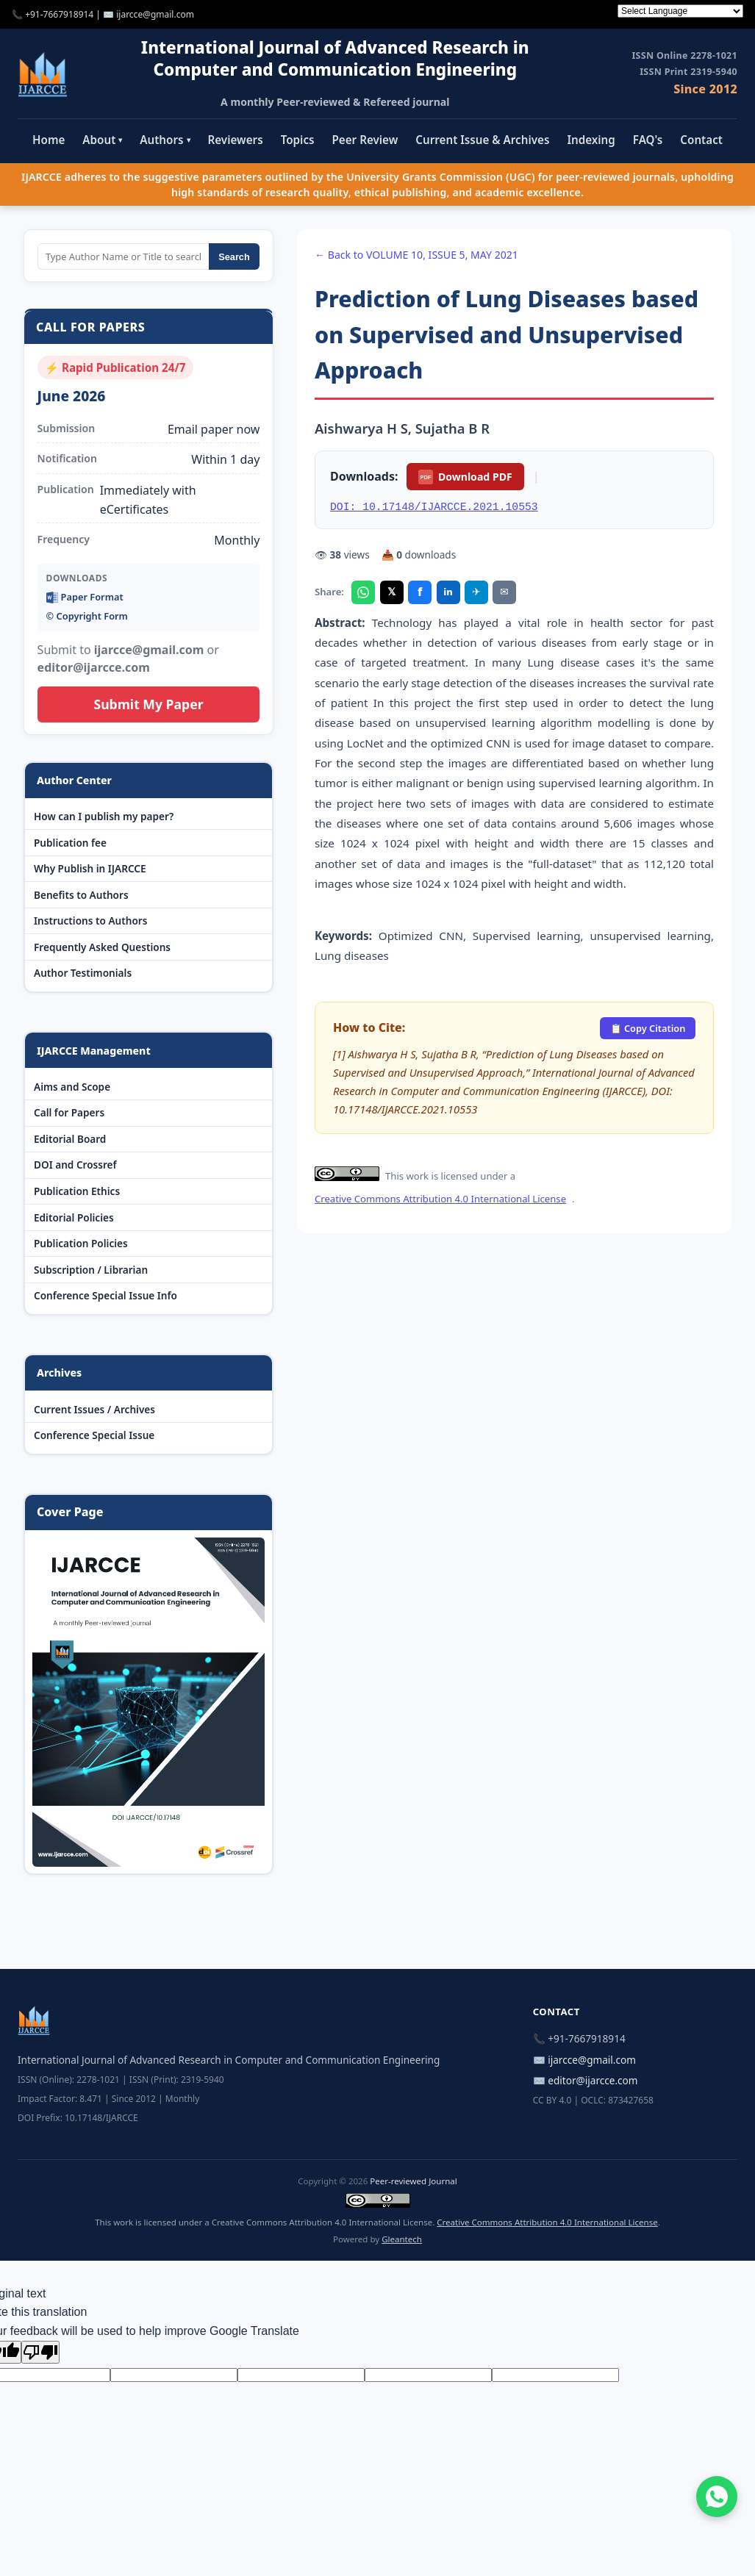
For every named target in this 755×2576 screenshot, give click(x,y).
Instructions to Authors (90, 921)
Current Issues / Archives (94, 1409)
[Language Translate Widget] (680, 11)
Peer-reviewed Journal (413, 2180)
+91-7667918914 (59, 14)
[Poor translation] (40, 2352)
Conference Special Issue (94, 1435)
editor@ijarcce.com (592, 2080)
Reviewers (235, 139)
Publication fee (70, 843)
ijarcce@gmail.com (155, 14)
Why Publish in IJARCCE (90, 868)
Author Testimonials (83, 973)
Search (234, 256)
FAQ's (648, 139)
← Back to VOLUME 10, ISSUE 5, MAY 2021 (416, 255)
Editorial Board (70, 1139)
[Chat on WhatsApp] (716, 2496)
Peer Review (365, 139)
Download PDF (465, 477)
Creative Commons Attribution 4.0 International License (440, 1198)
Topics (298, 139)
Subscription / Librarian (91, 1270)
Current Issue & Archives (482, 139)
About (102, 139)
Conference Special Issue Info (105, 1295)
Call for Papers (69, 1112)
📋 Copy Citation (648, 1028)
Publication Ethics (77, 1191)
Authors (165, 139)
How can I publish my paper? (103, 816)
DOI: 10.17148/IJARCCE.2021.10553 (434, 507)
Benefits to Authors (81, 895)
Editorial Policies (74, 1217)
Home (48, 139)
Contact (701, 139)
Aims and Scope (72, 1087)
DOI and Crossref (75, 1165)
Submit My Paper (148, 704)
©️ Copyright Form (87, 616)
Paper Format (85, 597)
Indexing (591, 139)
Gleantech (402, 2239)
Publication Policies (81, 1243)
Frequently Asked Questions (102, 947)
